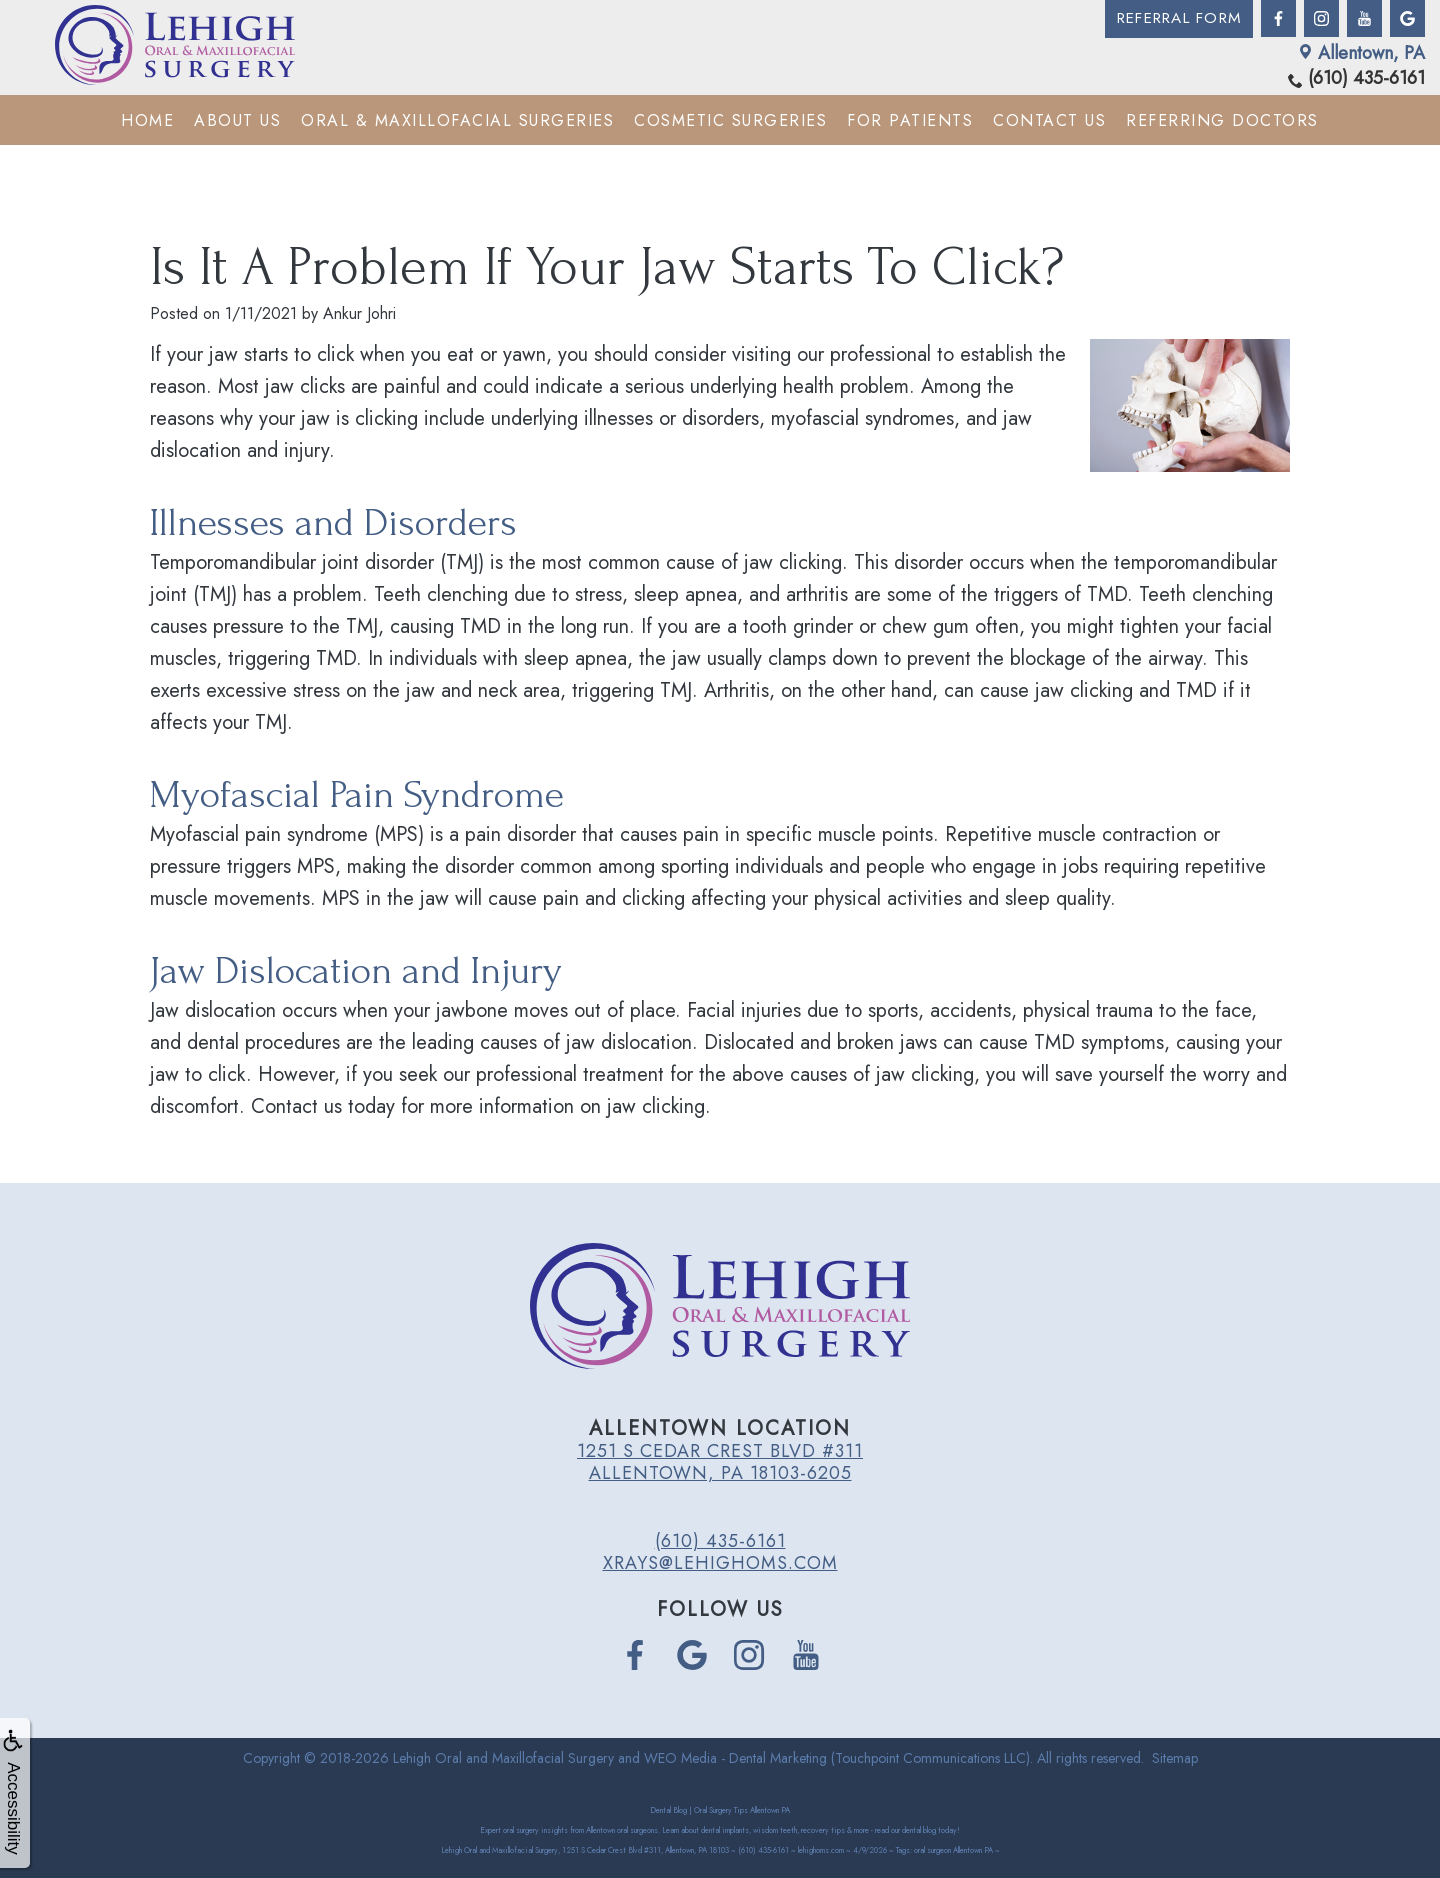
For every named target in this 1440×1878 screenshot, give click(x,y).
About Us (237, 119)
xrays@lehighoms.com (720, 1563)
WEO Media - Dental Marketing (735, 1758)
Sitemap (1175, 1758)
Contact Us (1049, 119)
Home (147, 119)
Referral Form (1175, 19)
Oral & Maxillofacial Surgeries (457, 119)
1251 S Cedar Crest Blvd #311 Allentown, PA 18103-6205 (720, 1462)
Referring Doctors (1222, 119)
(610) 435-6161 (1356, 78)
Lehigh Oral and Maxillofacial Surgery (503, 1758)
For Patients (910, 119)
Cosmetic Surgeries (730, 119)
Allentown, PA (1361, 52)
